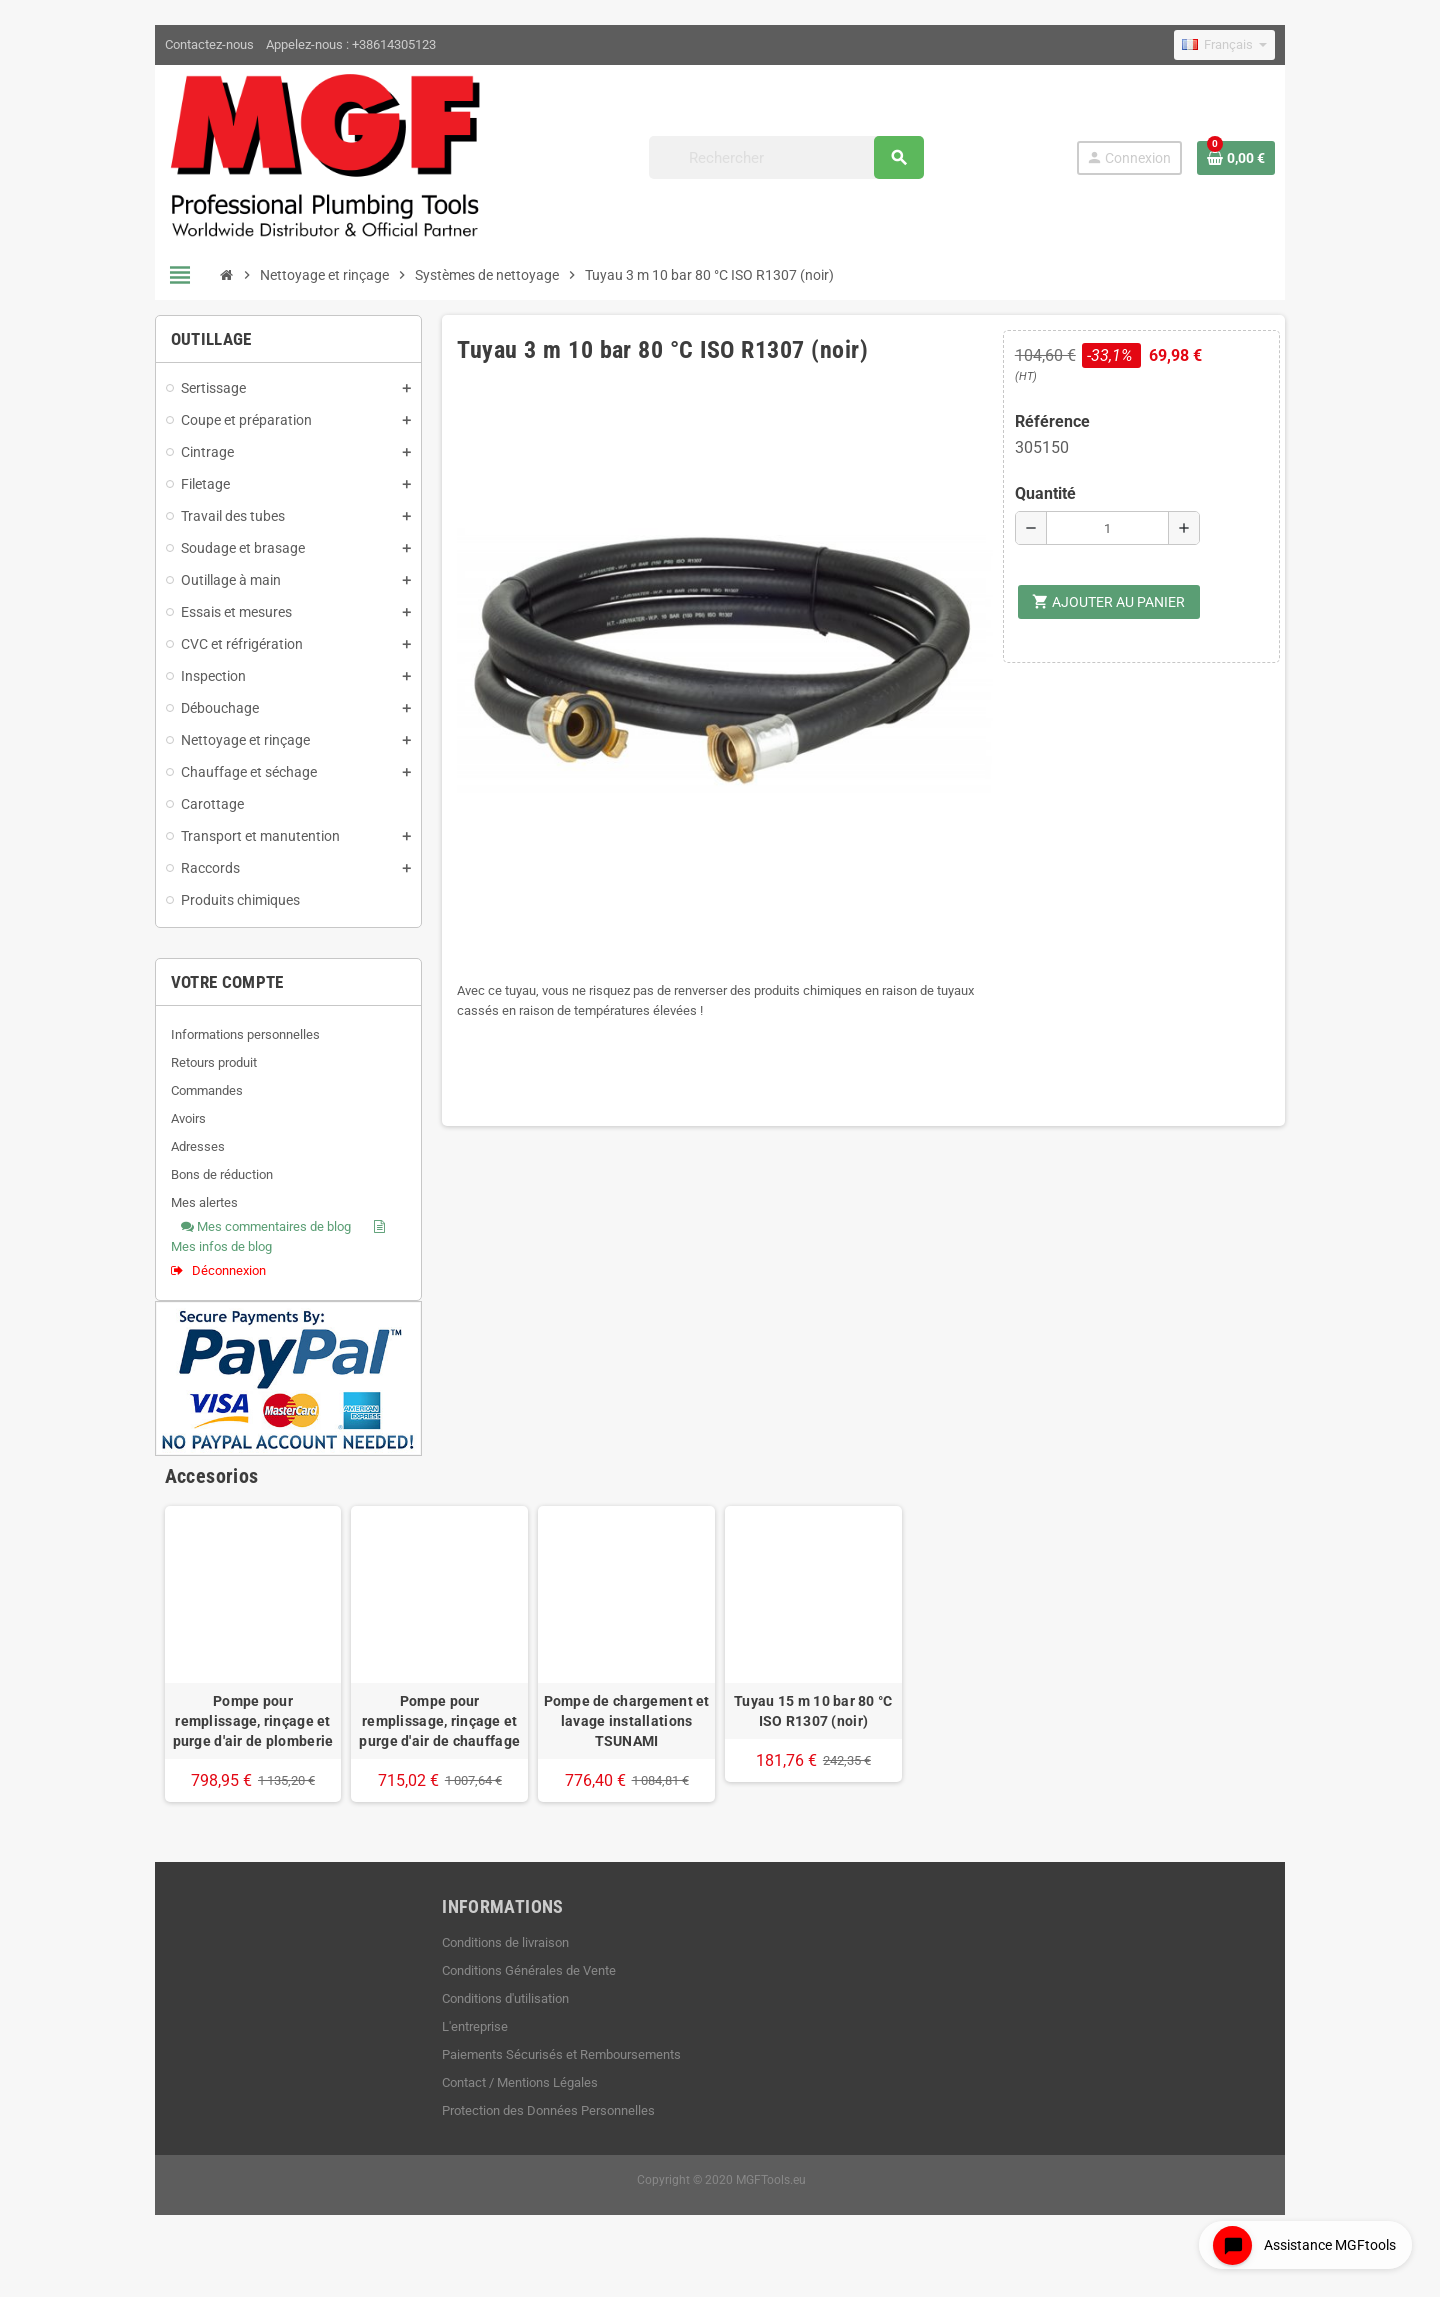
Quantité (1063, 504)
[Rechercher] (797, 162)
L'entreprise (458, 2058)
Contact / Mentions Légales (503, 2114)
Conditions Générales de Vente (512, 2002)
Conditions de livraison (488, 1974)
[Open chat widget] (1300, 2240)
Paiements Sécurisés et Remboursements (544, 2086)
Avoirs (153, 1129)
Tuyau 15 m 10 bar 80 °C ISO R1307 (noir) (819, 1743)
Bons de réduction (187, 1185)
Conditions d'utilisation (488, 2030)
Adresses (163, 1157)
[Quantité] (1131, 539)
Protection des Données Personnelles (531, 2142)
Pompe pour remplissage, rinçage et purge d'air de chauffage (422, 1753)
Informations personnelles (210, 1045)
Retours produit (179, 1073)
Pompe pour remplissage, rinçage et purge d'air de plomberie (224, 1753)
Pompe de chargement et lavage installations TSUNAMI (621, 1753)
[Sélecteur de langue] (1259, 45)
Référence (1070, 432)
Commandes (172, 1101)
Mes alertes (169, 1213)
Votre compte (192, 993)
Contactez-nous (174, 44)
